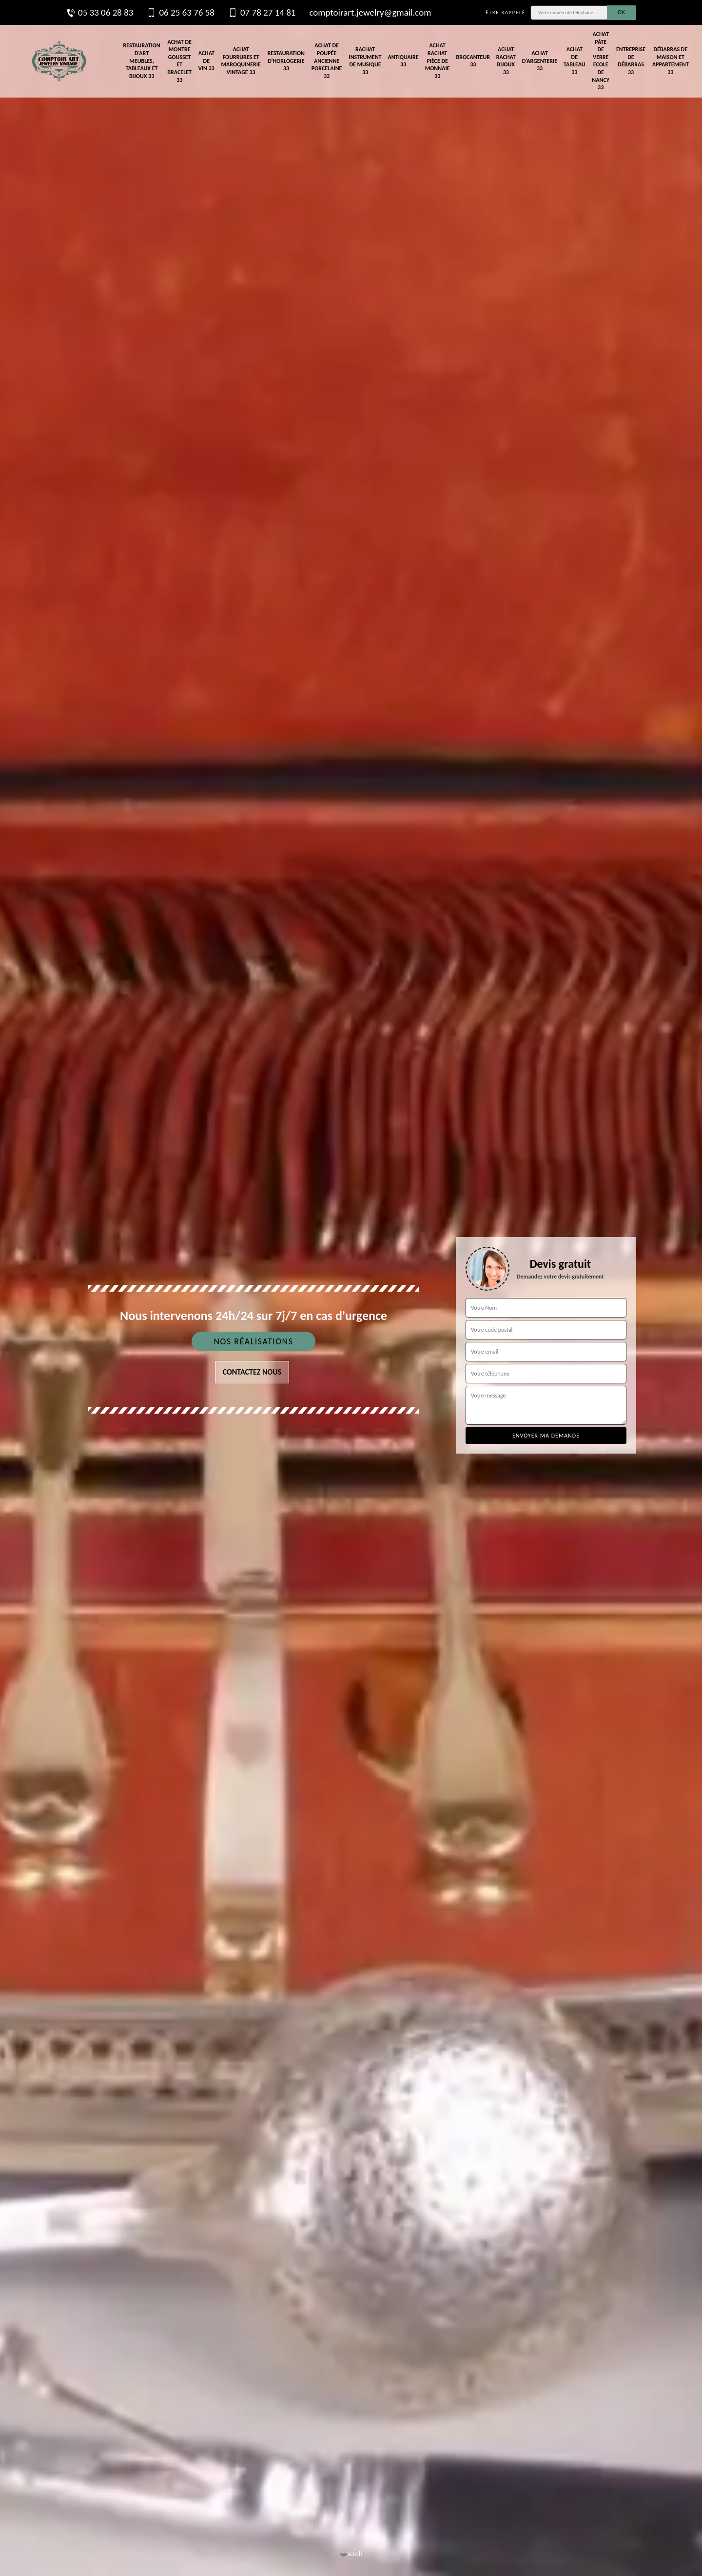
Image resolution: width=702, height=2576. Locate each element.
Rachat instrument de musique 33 (365, 61)
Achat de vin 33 (206, 61)
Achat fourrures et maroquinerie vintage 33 (241, 61)
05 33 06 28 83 (99, 13)
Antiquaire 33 (403, 61)
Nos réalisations (253, 1341)
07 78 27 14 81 (261, 13)
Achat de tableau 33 (574, 61)
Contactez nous (252, 1372)
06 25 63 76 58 (180, 13)
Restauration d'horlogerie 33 (286, 61)
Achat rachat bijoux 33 (506, 61)
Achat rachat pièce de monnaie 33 (437, 60)
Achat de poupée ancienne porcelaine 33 (327, 60)
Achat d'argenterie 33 (539, 61)
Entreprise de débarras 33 (630, 61)
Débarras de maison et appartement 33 (670, 61)
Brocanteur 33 (473, 61)
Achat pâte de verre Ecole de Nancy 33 (600, 61)
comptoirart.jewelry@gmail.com (370, 12)
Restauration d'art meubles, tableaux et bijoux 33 (141, 60)
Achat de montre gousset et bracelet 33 (179, 61)
